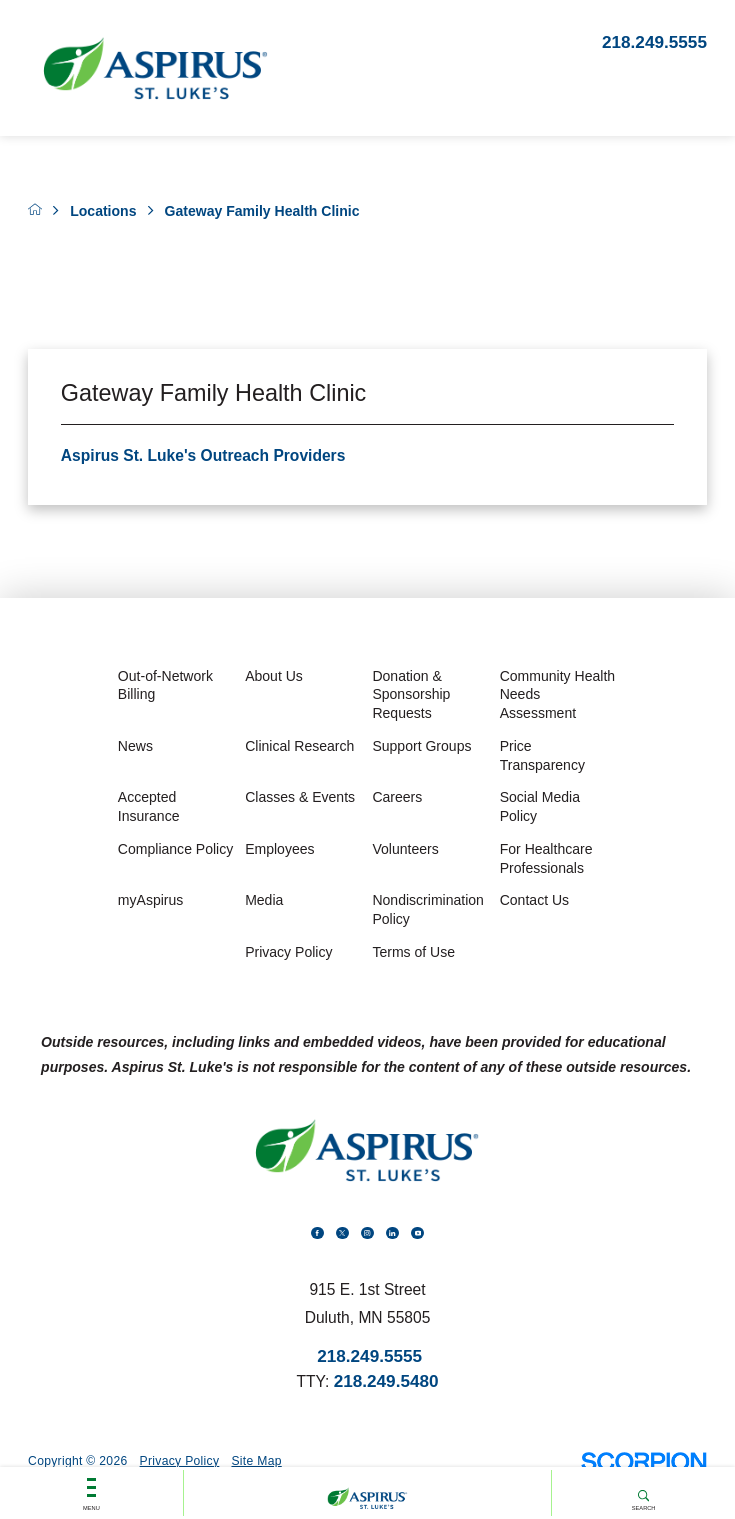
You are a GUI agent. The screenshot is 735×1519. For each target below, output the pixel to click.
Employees (279, 849)
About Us (274, 676)
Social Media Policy (540, 806)
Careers (397, 797)
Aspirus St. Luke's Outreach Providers (203, 455)
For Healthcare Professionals (546, 858)
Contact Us (534, 900)
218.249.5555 (654, 42)
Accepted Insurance (149, 806)
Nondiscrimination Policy (428, 909)
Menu (91, 1478)
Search (643, 1478)
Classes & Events (300, 797)
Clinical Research (299, 746)
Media (264, 900)
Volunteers (405, 849)
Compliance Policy (175, 849)
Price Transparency (542, 755)
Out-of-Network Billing (165, 685)
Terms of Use (413, 952)
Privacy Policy (288, 952)
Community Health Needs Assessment (557, 694)
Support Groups (421, 746)
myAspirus (151, 900)
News (135, 746)
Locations (103, 211)
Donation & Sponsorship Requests (411, 694)
